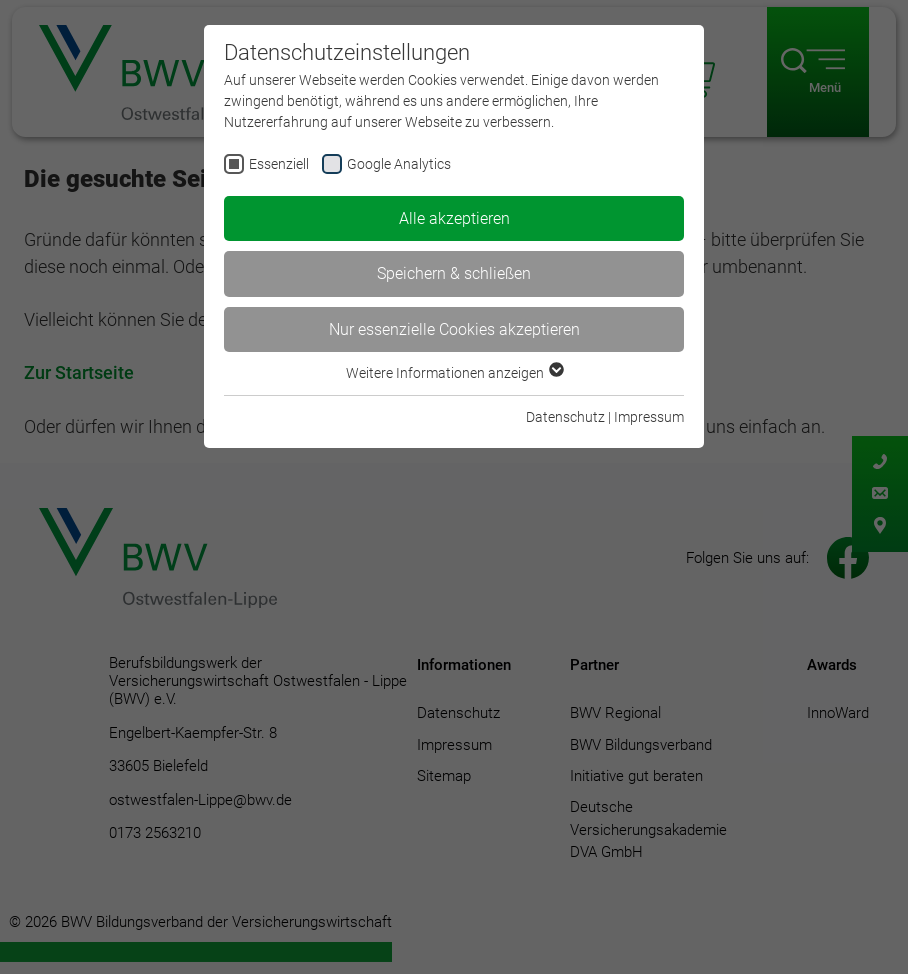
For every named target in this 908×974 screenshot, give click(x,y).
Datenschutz (565, 417)
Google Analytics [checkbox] (399, 164)
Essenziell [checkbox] (279, 164)
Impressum (649, 417)
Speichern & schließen (454, 273)
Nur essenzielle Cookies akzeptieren (454, 329)
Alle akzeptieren (454, 218)
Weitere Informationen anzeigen (454, 373)
